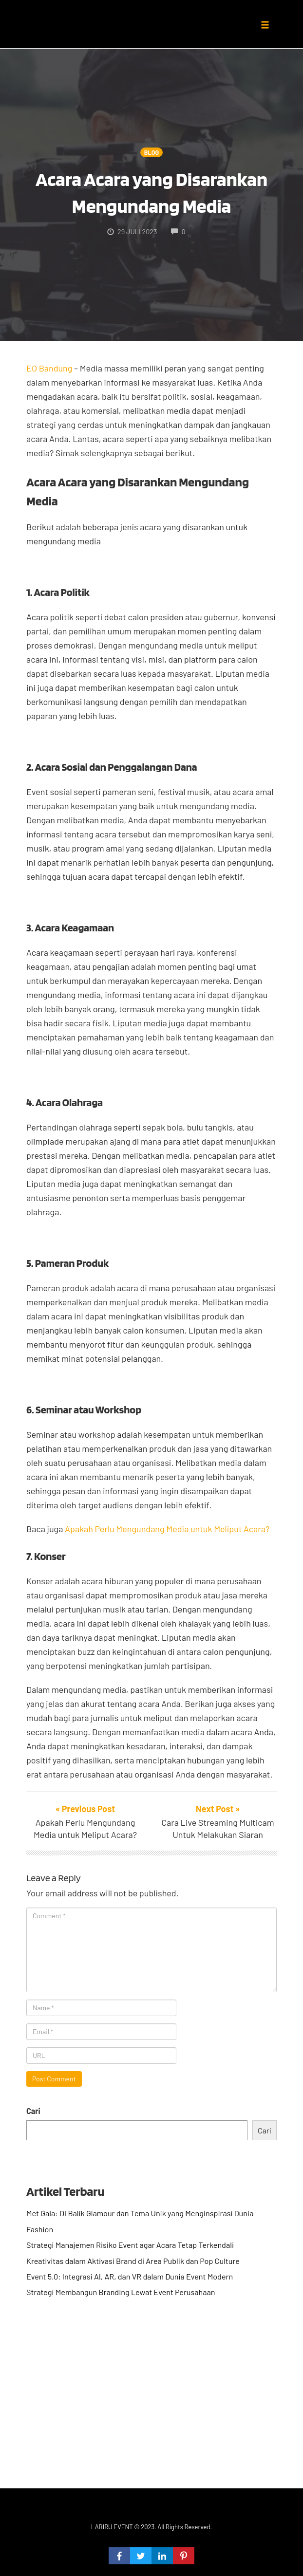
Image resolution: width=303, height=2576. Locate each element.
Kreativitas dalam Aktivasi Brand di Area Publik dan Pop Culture (133, 2260)
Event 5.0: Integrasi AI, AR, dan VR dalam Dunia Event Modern (129, 2276)
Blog (151, 152)
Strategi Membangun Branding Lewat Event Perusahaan (120, 2292)
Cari (33, 2110)
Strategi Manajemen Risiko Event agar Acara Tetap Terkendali (130, 2244)
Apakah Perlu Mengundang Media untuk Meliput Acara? (167, 1528)
